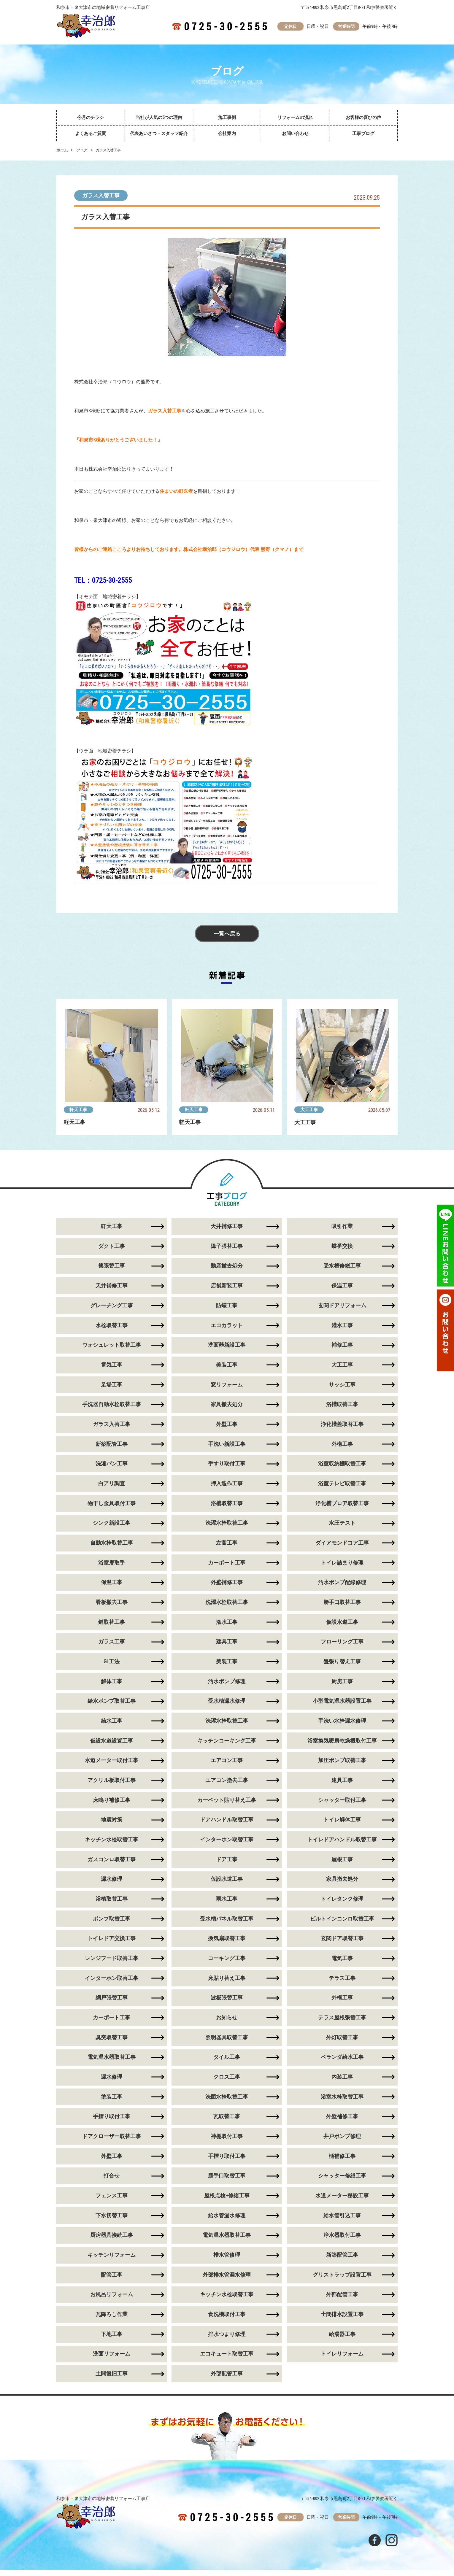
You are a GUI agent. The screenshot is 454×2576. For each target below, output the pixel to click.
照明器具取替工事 (226, 2042)
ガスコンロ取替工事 (112, 1863)
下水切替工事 (112, 2221)
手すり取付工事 (226, 1465)
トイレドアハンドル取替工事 (342, 1843)
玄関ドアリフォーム (342, 1306)
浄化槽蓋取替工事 (342, 1425)
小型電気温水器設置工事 (342, 1704)
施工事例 (227, 117)
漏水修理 (111, 1883)
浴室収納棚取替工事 (342, 1465)
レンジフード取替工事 (111, 1962)
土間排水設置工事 (342, 2320)
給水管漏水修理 (226, 2221)
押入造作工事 (227, 1485)
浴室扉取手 (111, 1565)
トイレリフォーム (342, 2360)
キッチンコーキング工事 (226, 1743)
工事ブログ (363, 133)
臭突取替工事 (112, 2042)
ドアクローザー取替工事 (111, 2141)
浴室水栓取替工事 (342, 2101)
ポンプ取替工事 (111, 1922)
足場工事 (111, 1386)
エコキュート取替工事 (226, 2360)
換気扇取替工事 (226, 1942)
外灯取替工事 (342, 2042)
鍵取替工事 (111, 1624)
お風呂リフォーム (111, 2300)
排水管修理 (226, 2260)
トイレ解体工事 (342, 1823)
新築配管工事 (112, 1445)
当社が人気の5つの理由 (159, 117)
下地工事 (111, 2340)
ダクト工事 (111, 1246)
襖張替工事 (111, 1266)
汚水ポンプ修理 (226, 1684)
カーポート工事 (226, 1565)
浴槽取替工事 (342, 1406)
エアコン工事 (227, 1763)
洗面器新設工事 (226, 1346)
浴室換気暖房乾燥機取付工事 (342, 1743)
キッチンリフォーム (112, 2260)
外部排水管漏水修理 (227, 2280)
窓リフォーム (227, 1386)
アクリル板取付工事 (112, 1783)
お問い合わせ (295, 133)
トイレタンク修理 (342, 1903)
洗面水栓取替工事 (226, 2101)
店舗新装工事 (227, 1286)
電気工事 (111, 1366)
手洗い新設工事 (226, 1445)
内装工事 (342, 2081)
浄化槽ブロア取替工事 (342, 1505)
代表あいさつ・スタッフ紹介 (159, 133)
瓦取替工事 (226, 2121)
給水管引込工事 (342, 2221)
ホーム (62, 150)
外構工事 (342, 1445)
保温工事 (342, 1286)
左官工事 (226, 1545)
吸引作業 (342, 1227)
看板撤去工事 (112, 1604)
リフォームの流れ (295, 117)
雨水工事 (226, 1903)
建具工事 (226, 1644)
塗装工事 (111, 2101)
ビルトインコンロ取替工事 (342, 1922)
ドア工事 (226, 1863)
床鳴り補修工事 (111, 1803)
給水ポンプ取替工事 (112, 1704)
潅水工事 (226, 1624)
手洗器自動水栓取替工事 (111, 1406)
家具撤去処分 (227, 1406)
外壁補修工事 (227, 1584)
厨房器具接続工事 (111, 2240)
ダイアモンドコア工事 (342, 1545)
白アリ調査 (111, 1485)
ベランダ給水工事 (342, 2062)
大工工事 (309, 1109)
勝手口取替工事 (342, 1604)
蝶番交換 (342, 1246)
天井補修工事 (227, 1227)
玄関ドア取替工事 (342, 1942)
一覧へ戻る (227, 934)
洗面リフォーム (111, 2360)
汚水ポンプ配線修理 (342, 1584)
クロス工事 (226, 2081)
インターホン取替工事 (226, 1843)
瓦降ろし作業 (112, 2320)
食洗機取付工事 (226, 2320)
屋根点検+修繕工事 (227, 2201)
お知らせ (226, 2022)
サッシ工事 (342, 1386)
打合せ (112, 2181)
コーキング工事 (226, 1962)
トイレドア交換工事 (112, 1942)
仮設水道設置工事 (111, 1743)
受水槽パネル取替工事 (226, 1922)
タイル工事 (226, 2062)
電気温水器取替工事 (112, 2062)
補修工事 (342, 1346)
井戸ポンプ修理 (342, 2141)
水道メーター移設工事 (342, 2201)
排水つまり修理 (226, 2340)
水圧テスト (342, 1525)
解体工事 (111, 1684)
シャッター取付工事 (342, 1803)
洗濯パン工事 (112, 1465)
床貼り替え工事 (226, 1982)
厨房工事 (342, 1684)
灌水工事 (342, 1326)
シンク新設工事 (111, 1525)
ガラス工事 (111, 1644)
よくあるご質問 (90, 133)
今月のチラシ (90, 117)
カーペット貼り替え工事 (226, 1803)
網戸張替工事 (112, 2002)
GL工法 (112, 1664)
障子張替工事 (227, 1246)
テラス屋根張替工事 (342, 2022)
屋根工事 (342, 1863)
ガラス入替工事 (101, 196)
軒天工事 (79, 1109)
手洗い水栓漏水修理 (342, 1724)
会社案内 (227, 133)
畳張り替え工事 (342, 1664)
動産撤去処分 (227, 1266)
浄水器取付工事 (342, 2240)
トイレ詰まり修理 (342, 1565)
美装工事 (226, 1366)
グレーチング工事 (111, 1306)
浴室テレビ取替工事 (342, 1485)
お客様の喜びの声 (363, 117)
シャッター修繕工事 (342, 2181)
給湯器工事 (342, 2340)
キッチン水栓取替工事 (111, 1843)
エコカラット (227, 1326)
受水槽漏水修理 (226, 1704)
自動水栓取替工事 (111, 1545)
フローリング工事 (342, 1644)
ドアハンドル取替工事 (226, 1823)
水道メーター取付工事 (111, 1763)
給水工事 (111, 1724)
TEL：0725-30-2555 (103, 580)
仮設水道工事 (342, 1624)
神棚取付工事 (227, 2141)
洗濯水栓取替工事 (226, 1525)
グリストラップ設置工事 (342, 2280)
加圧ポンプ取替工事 (342, 1763)
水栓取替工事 (112, 1326)
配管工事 (111, 2280)
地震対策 (111, 1823)
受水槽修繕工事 (342, 1266)
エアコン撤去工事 (226, 1783)
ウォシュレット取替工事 (111, 1346)
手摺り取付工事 (111, 2121)
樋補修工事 (342, 2161)
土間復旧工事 (112, 2380)
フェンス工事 (112, 2201)
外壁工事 (226, 1425)
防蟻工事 (226, 1306)
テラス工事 (342, 1982)
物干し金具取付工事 (112, 1505)
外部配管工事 (342, 2300)
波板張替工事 (227, 2002)
